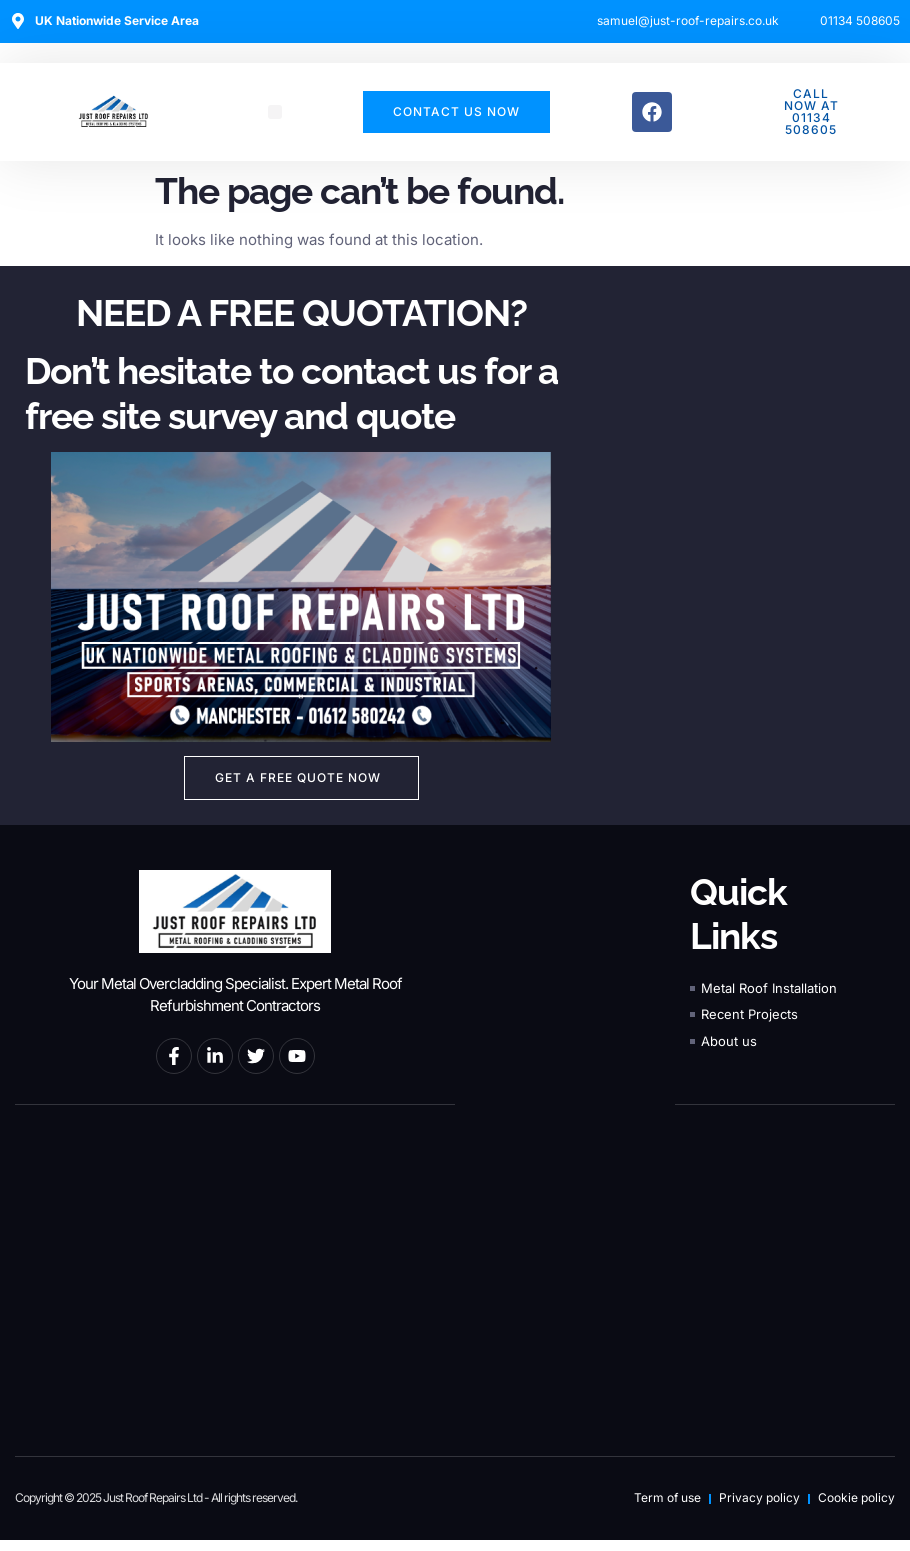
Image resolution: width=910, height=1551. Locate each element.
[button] (275, 112)
